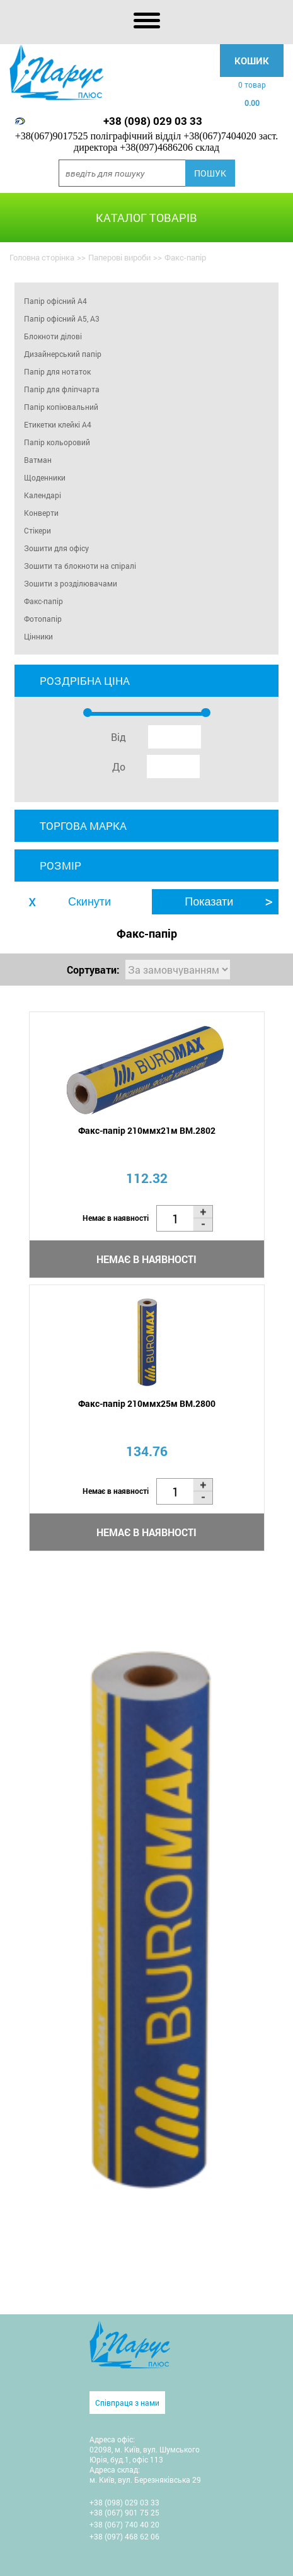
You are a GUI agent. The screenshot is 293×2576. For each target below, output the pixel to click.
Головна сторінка (41, 257)
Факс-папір (43, 601)
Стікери (37, 530)
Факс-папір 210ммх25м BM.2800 (146, 1403)
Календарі (42, 495)
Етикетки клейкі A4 (57, 424)
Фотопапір (43, 619)
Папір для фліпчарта (62, 389)
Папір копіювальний (61, 407)
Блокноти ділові (53, 336)
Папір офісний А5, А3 (62, 318)
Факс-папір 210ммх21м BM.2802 (146, 1130)
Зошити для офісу (56, 548)
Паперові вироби (119, 257)
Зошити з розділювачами (70, 583)
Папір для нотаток (57, 371)
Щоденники (45, 477)
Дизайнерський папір (62, 354)
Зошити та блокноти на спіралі (80, 566)
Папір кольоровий (57, 442)
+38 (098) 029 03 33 (152, 121)
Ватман (38, 460)
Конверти (41, 513)
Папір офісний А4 (55, 301)
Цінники (38, 636)
